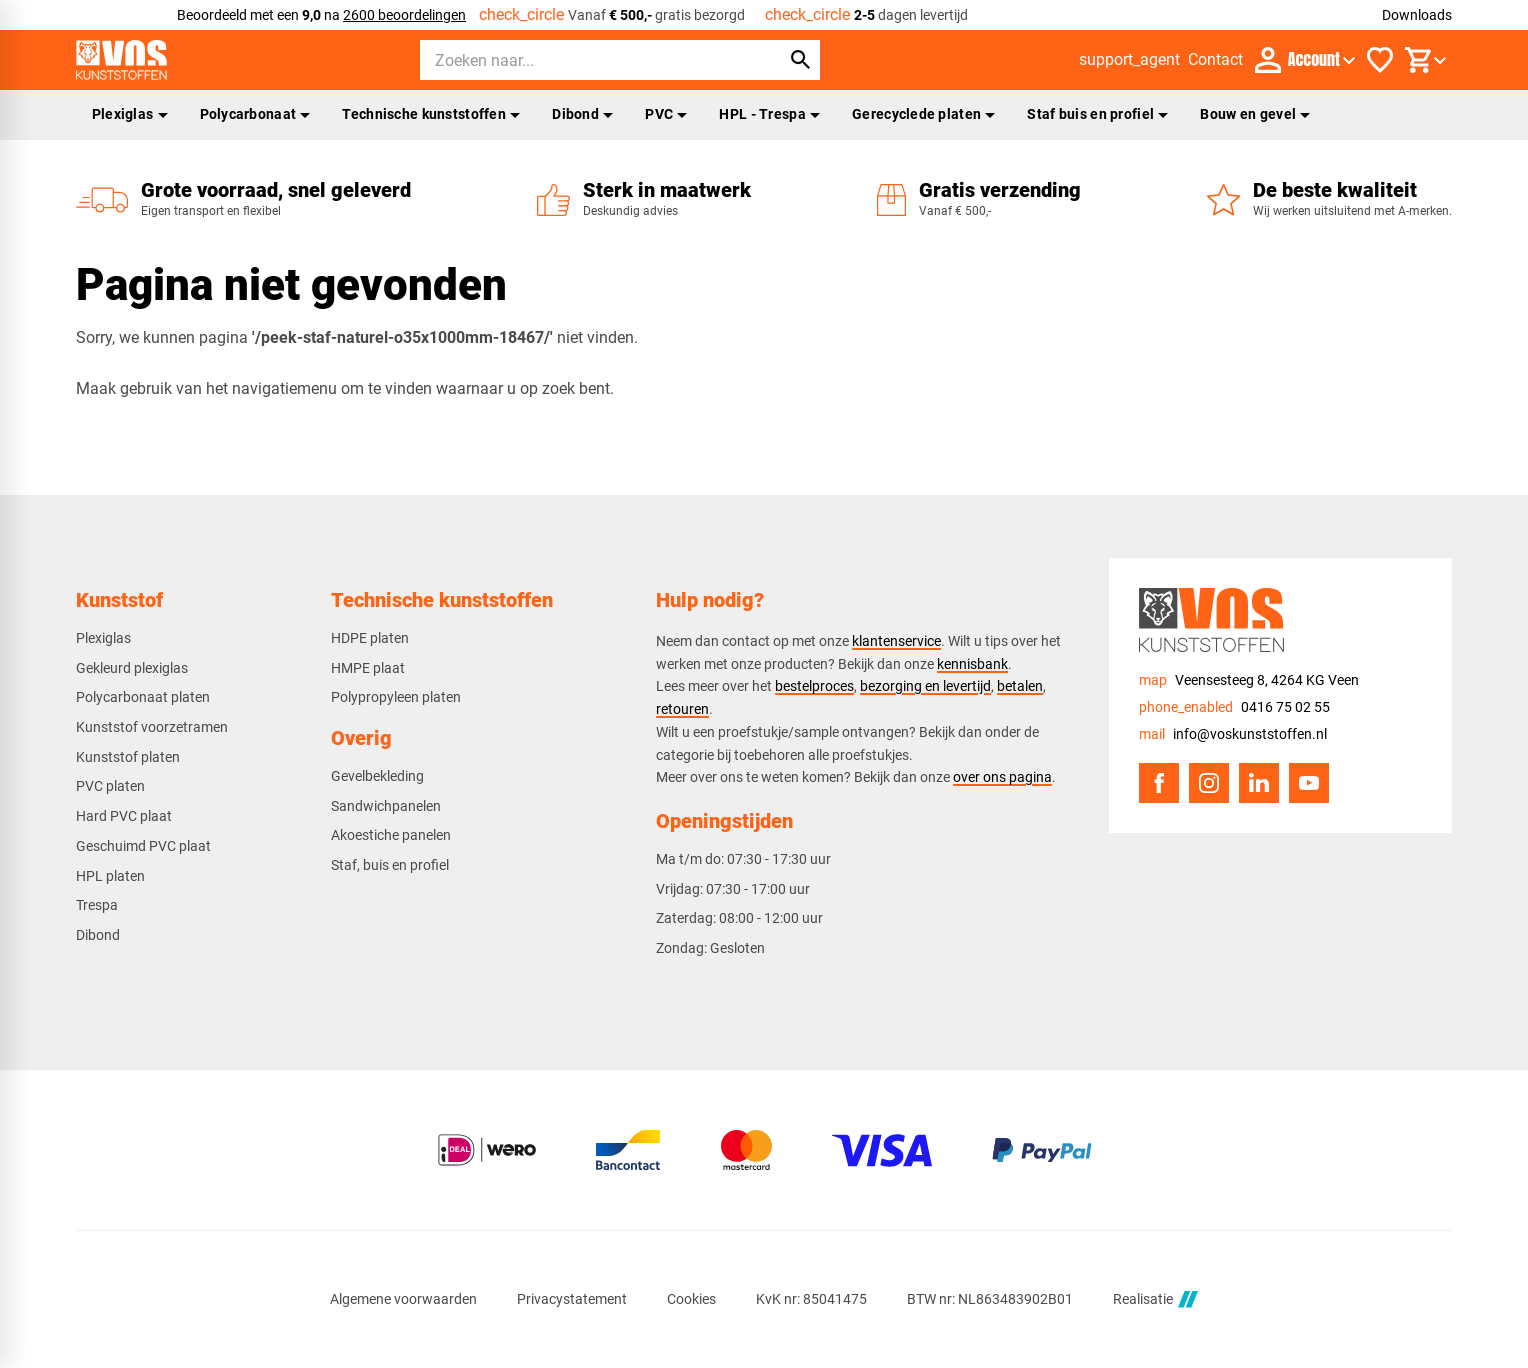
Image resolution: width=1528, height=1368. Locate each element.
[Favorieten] (1380, 60)
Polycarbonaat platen (143, 697)
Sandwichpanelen (386, 806)
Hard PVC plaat (124, 816)
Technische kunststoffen (431, 114)
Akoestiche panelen (391, 835)
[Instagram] (1209, 783)
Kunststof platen (128, 757)
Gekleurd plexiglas (132, 668)
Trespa (97, 905)
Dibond (582, 114)
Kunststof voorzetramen (152, 727)
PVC (666, 114)
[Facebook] (1159, 783)
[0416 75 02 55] (1234, 707)
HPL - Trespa (769, 114)
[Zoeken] (582, 60)
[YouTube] (1309, 783)
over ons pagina (1002, 777)
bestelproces (814, 686)
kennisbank (972, 664)
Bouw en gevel (1255, 114)
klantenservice (896, 641)
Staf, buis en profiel (390, 865)
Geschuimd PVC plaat (143, 846)
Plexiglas (130, 114)
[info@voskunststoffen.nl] (1233, 734)
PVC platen (110, 786)
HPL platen (110, 876)
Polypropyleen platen (396, 697)
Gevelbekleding (377, 776)
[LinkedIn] (1259, 783)
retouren (682, 709)
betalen (1020, 686)
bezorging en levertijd (925, 686)
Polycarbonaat (255, 114)
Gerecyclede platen (923, 114)
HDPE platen (370, 638)
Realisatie (1155, 1299)
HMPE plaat (368, 668)
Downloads (1417, 15)
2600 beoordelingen (404, 15)
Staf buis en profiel (1097, 114)
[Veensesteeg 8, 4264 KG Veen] (1249, 680)
